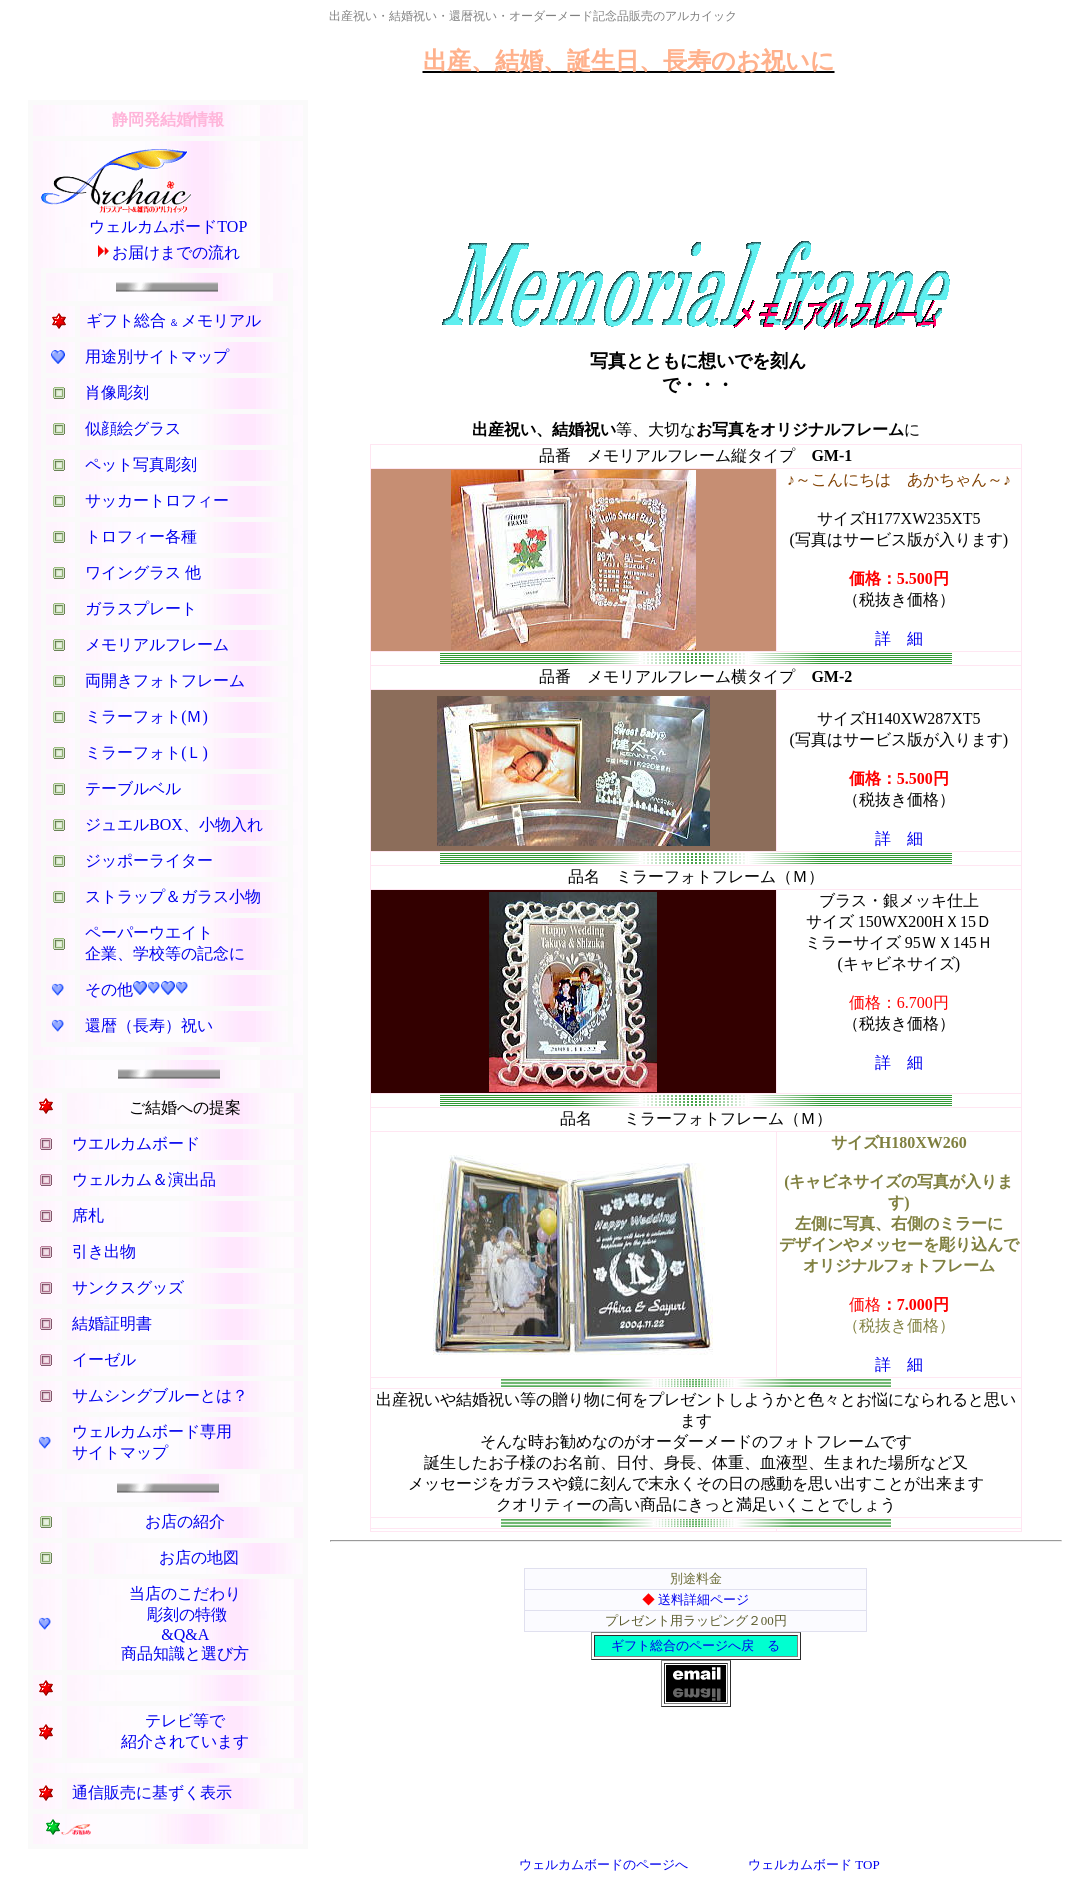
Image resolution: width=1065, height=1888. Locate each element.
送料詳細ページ (703, 1599)
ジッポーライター (149, 860)
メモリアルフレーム (157, 644)
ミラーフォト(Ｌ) (146, 752)
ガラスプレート (141, 608)
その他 (109, 989)
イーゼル (104, 1359)
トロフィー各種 (141, 536)
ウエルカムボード (136, 1143)
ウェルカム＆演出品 (144, 1179)
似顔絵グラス (133, 428)
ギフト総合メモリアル (173, 320)
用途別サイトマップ (157, 356)
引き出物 (104, 1251)
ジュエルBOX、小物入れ (174, 824)
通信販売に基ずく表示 (152, 1792)
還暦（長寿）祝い (149, 1025)
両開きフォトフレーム (165, 680)
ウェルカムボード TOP (814, 1864)
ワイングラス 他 (143, 572)
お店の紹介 (185, 1521)
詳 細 (899, 638)
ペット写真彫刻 (141, 464)
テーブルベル (133, 788)
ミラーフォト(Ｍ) (146, 716)
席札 (88, 1215)
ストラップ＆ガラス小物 (173, 896)
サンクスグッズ (128, 1287)
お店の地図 (199, 1557)
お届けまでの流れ (176, 252)
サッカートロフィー (157, 500)
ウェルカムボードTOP (168, 226)
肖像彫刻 (117, 392)
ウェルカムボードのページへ (603, 1864)
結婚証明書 (112, 1323)
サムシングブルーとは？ (160, 1395)
